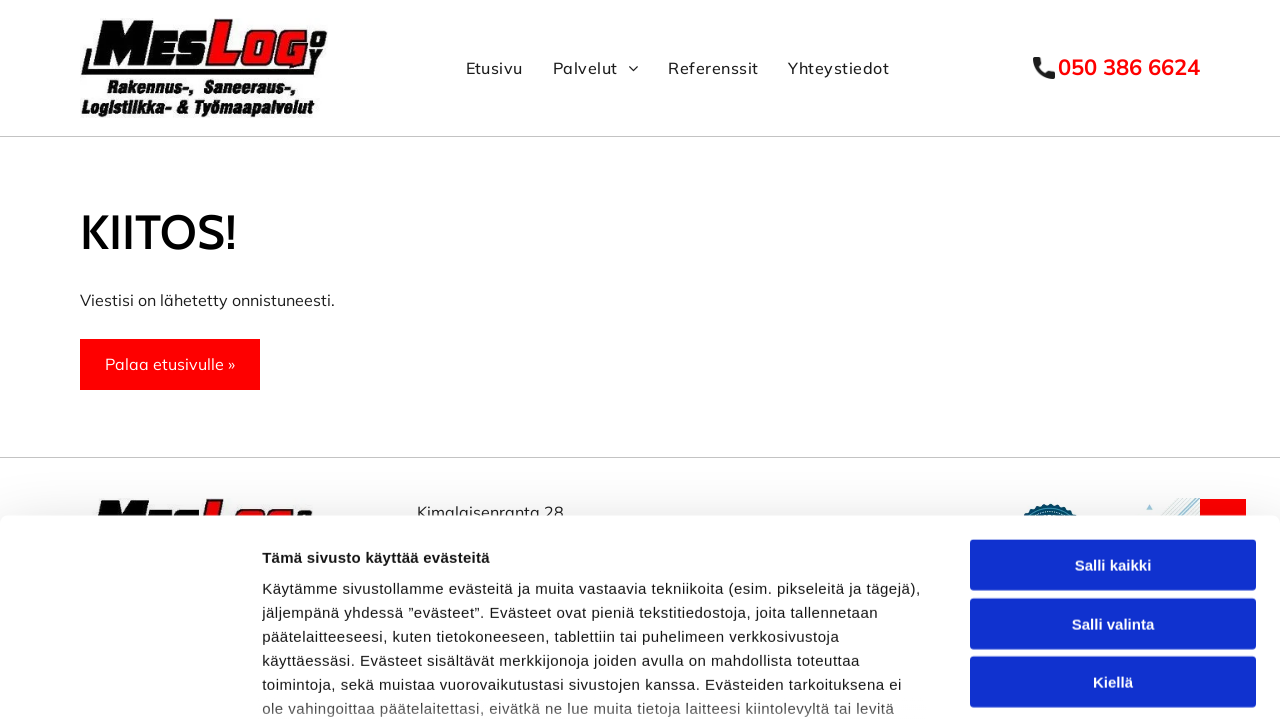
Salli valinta (1113, 465)
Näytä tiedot (1069, 676)
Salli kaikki (1113, 407)
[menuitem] (494, 68)
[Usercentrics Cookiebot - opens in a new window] (129, 677)
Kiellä (1113, 524)
